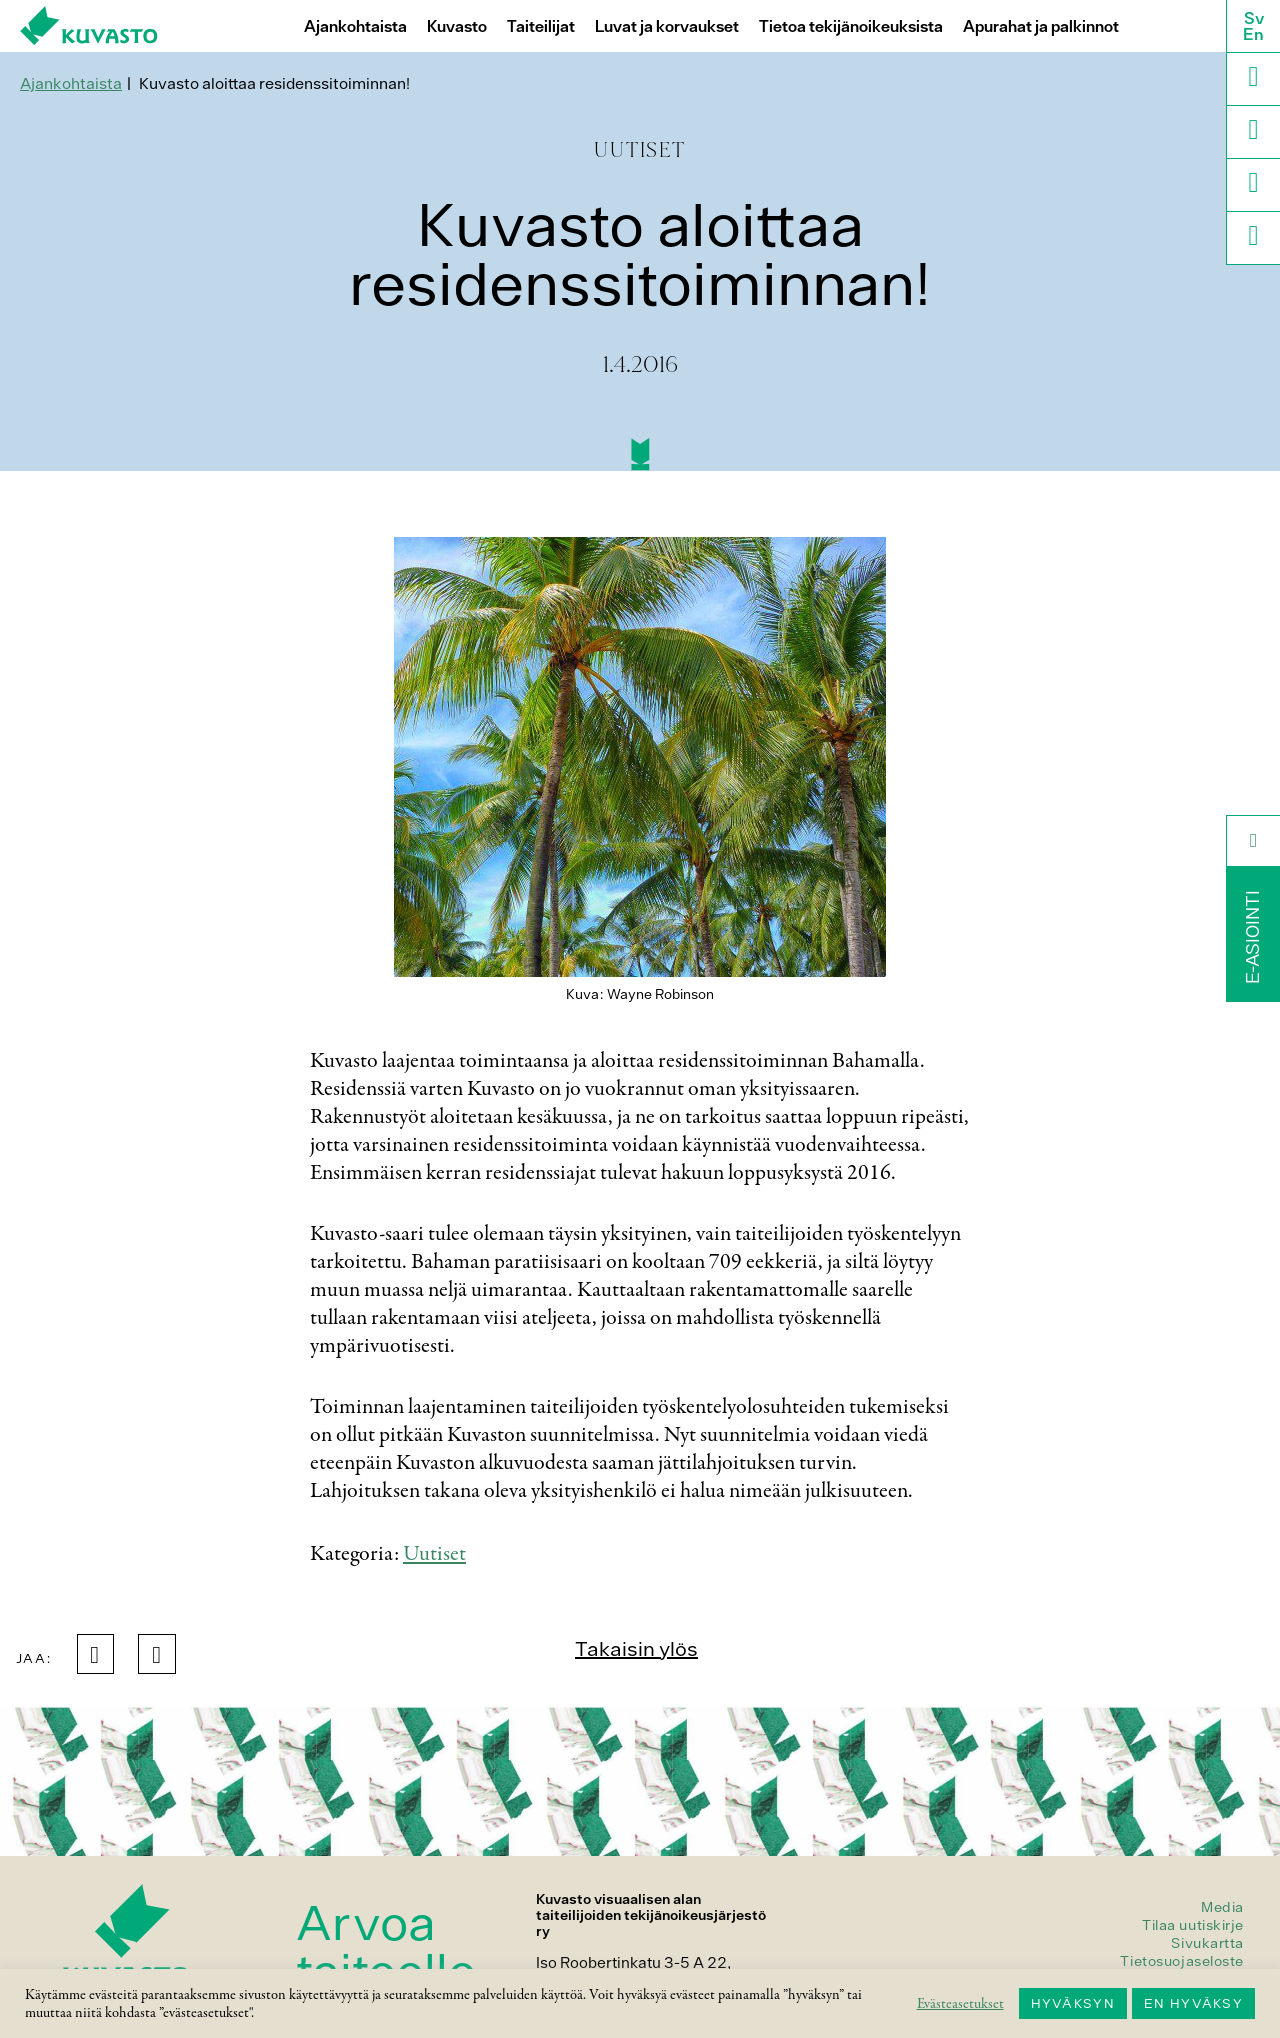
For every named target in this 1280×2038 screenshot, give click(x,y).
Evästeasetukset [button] (960, 2004)
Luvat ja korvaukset (667, 26)
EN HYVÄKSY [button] (1193, 2003)
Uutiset (434, 1554)
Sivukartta (1207, 1943)
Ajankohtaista (355, 26)
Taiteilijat (541, 26)
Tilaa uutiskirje (1193, 1925)
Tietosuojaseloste (1182, 1961)
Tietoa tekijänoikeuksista (851, 26)
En (1253, 34)
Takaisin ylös (636, 1648)
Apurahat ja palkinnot (1041, 26)
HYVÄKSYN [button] (1073, 2003)
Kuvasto (457, 26)
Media (1222, 1907)
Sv (1254, 18)
